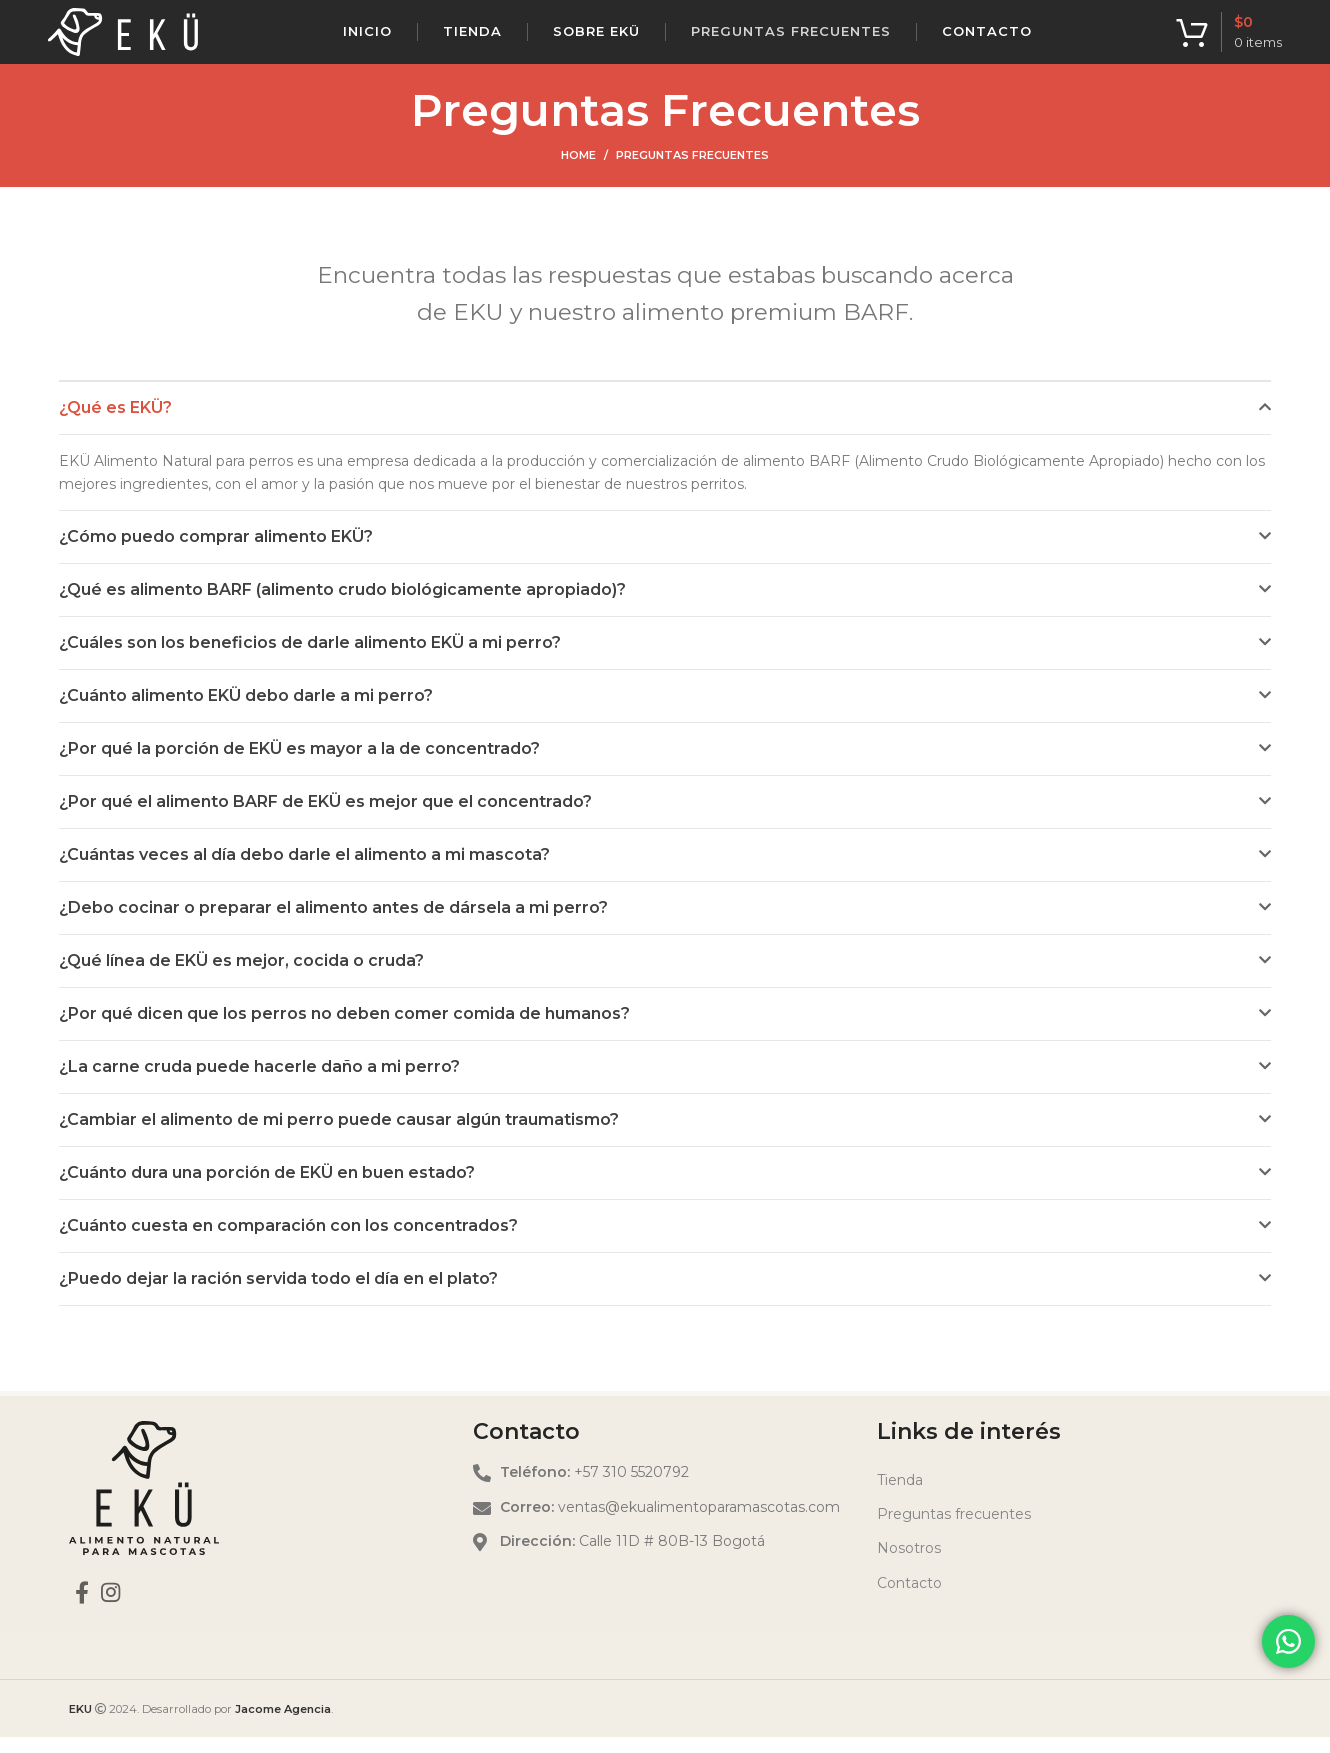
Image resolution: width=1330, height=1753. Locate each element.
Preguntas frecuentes (954, 1530)
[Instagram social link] (110, 1608)
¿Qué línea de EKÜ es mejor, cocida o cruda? (241, 976)
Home (578, 171)
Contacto (909, 1599)
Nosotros (909, 1565)
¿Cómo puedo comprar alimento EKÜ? (216, 552)
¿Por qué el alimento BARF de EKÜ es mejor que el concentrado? (325, 817)
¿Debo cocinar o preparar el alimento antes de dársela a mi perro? (333, 923)
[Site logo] (123, 39)
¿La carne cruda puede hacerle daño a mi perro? (259, 1082)
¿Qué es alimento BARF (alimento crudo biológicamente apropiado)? (342, 605)
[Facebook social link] (82, 1608)
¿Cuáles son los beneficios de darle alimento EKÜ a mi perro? (310, 658)
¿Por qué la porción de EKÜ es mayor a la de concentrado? (299, 764)
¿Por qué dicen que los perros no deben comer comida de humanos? (344, 1029)
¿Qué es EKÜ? (115, 423)
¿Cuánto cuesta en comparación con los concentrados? (288, 1241)
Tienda (900, 1496)
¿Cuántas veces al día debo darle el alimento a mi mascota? (304, 870)
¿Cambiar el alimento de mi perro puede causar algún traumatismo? (339, 1135)
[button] (665, 424)
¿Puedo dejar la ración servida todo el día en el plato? (278, 1294)
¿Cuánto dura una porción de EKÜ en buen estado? (267, 1188)
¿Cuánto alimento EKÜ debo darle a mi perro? (246, 711)
